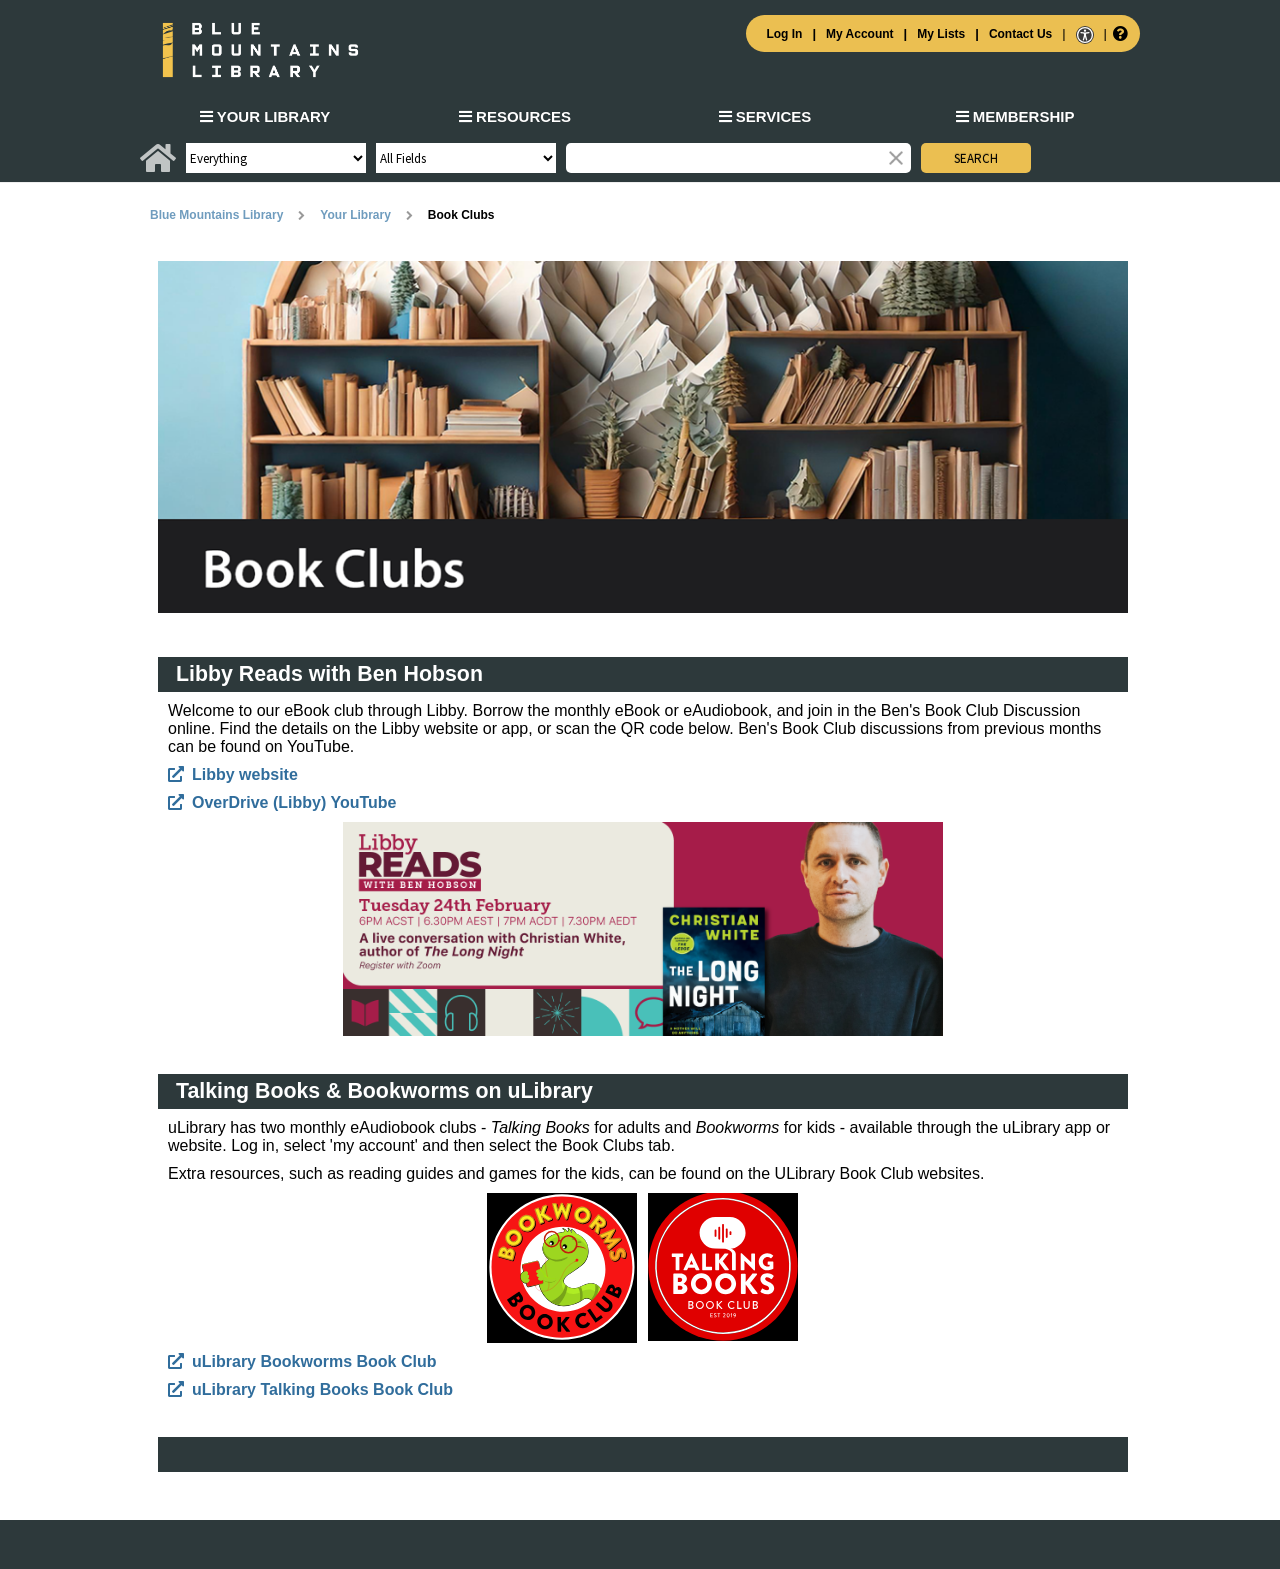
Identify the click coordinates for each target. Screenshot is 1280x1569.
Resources (515, 116)
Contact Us (1020, 34)
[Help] (1118, 33)
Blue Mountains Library (216, 215)
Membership (1015, 116)
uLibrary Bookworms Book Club (314, 1361)
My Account (860, 34)
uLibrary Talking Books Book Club (322, 1389)
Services (765, 116)
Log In (784, 34)
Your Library (265, 116)
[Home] (158, 166)
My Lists (941, 34)
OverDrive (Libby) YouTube (294, 802)
